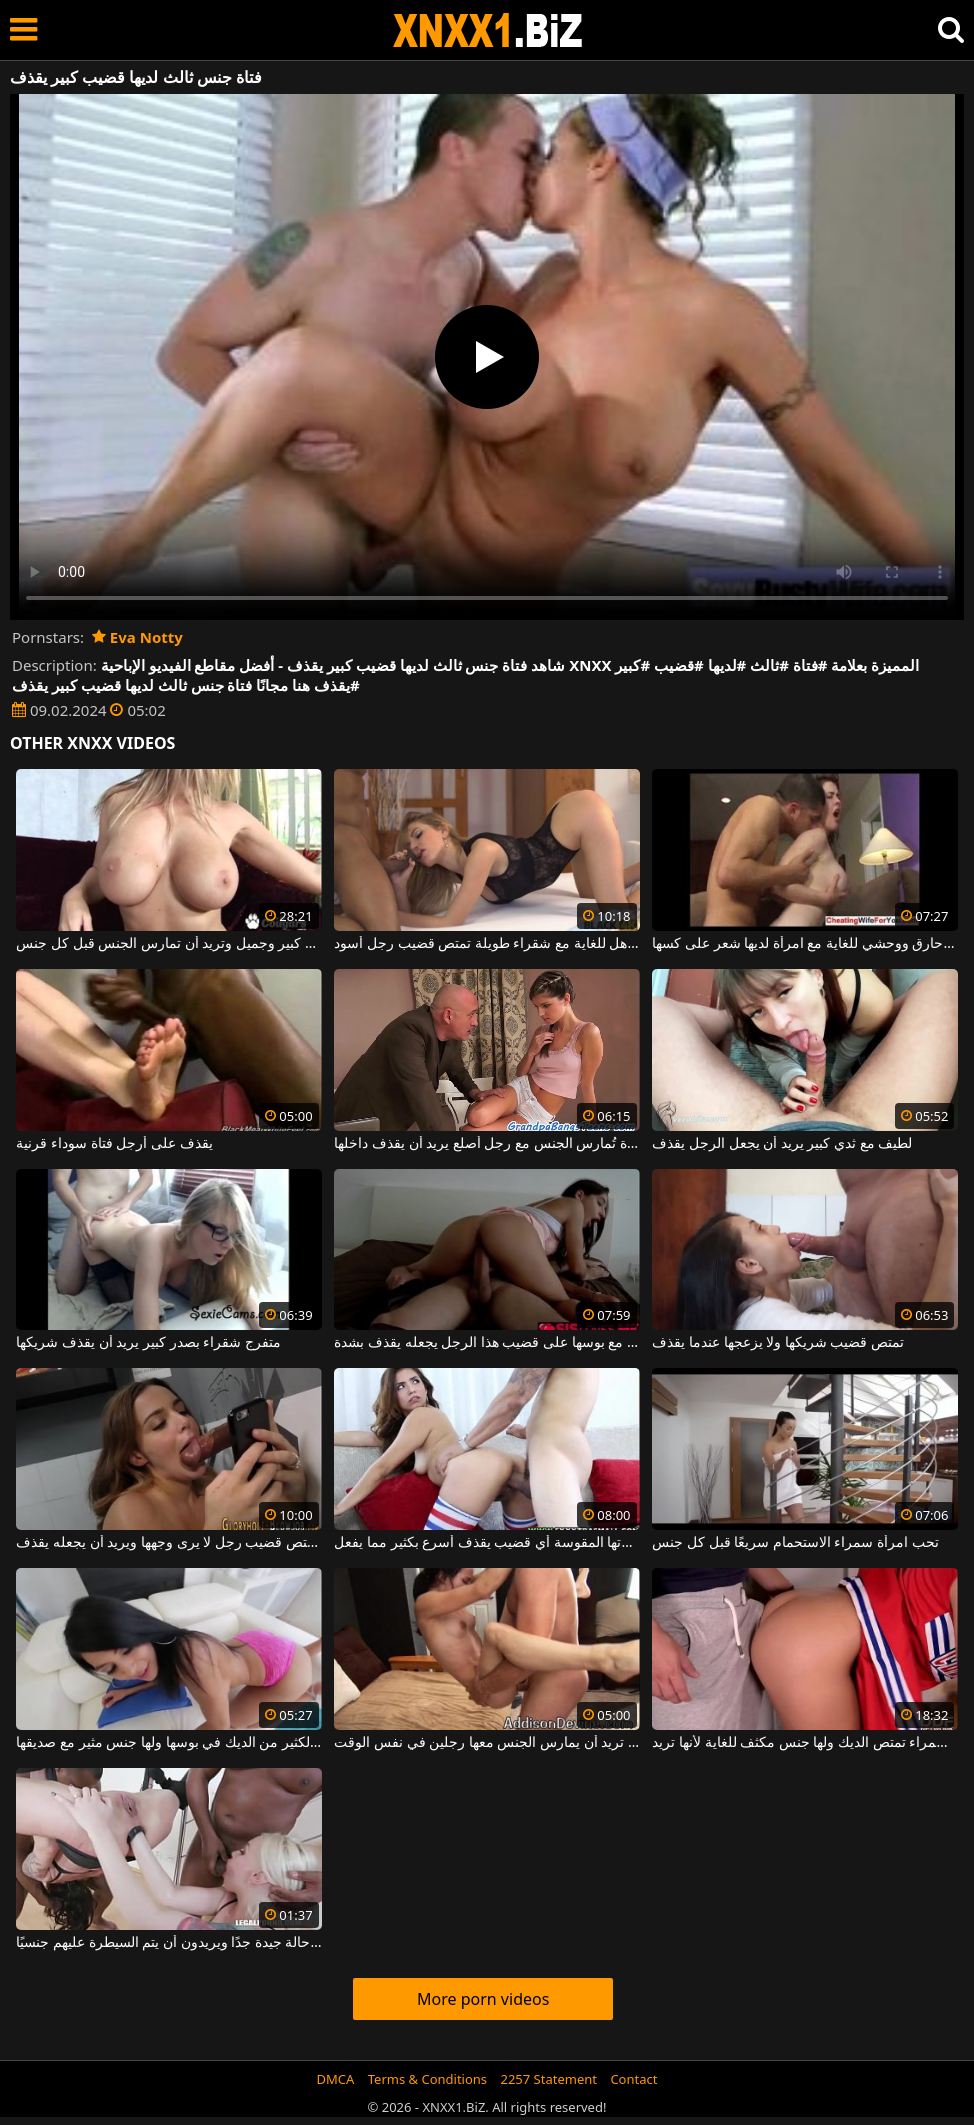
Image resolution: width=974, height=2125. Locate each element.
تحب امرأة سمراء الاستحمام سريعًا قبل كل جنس (795, 1543)
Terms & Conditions (427, 2079)
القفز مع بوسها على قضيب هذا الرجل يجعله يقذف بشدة (486, 1343)
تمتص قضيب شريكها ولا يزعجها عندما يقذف (778, 1343)
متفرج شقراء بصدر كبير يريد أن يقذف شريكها (148, 1343)
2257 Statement (548, 2079)
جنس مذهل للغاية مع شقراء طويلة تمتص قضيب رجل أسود (486, 944)
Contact (633, 2079)
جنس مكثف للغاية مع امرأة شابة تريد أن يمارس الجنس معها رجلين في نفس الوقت (486, 1743)
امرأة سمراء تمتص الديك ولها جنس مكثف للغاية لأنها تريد (804, 1743)
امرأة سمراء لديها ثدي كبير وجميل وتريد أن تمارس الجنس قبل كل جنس (168, 944)
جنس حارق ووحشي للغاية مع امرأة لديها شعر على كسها (804, 944)
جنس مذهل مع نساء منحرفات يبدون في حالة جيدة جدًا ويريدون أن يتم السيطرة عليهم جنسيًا (168, 1943)
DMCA (336, 2079)
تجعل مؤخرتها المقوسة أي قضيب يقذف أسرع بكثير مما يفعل (486, 1543)
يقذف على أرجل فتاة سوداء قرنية (114, 1144)
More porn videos (483, 1999)
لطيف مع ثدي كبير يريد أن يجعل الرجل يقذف (782, 1144)
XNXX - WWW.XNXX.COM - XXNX (488, 30)
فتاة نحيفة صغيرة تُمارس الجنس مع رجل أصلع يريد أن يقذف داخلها (486, 1144)
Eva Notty (137, 637)
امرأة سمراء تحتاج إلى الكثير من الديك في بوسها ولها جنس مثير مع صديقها (168, 1743)
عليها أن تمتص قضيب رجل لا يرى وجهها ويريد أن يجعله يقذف (168, 1543)
